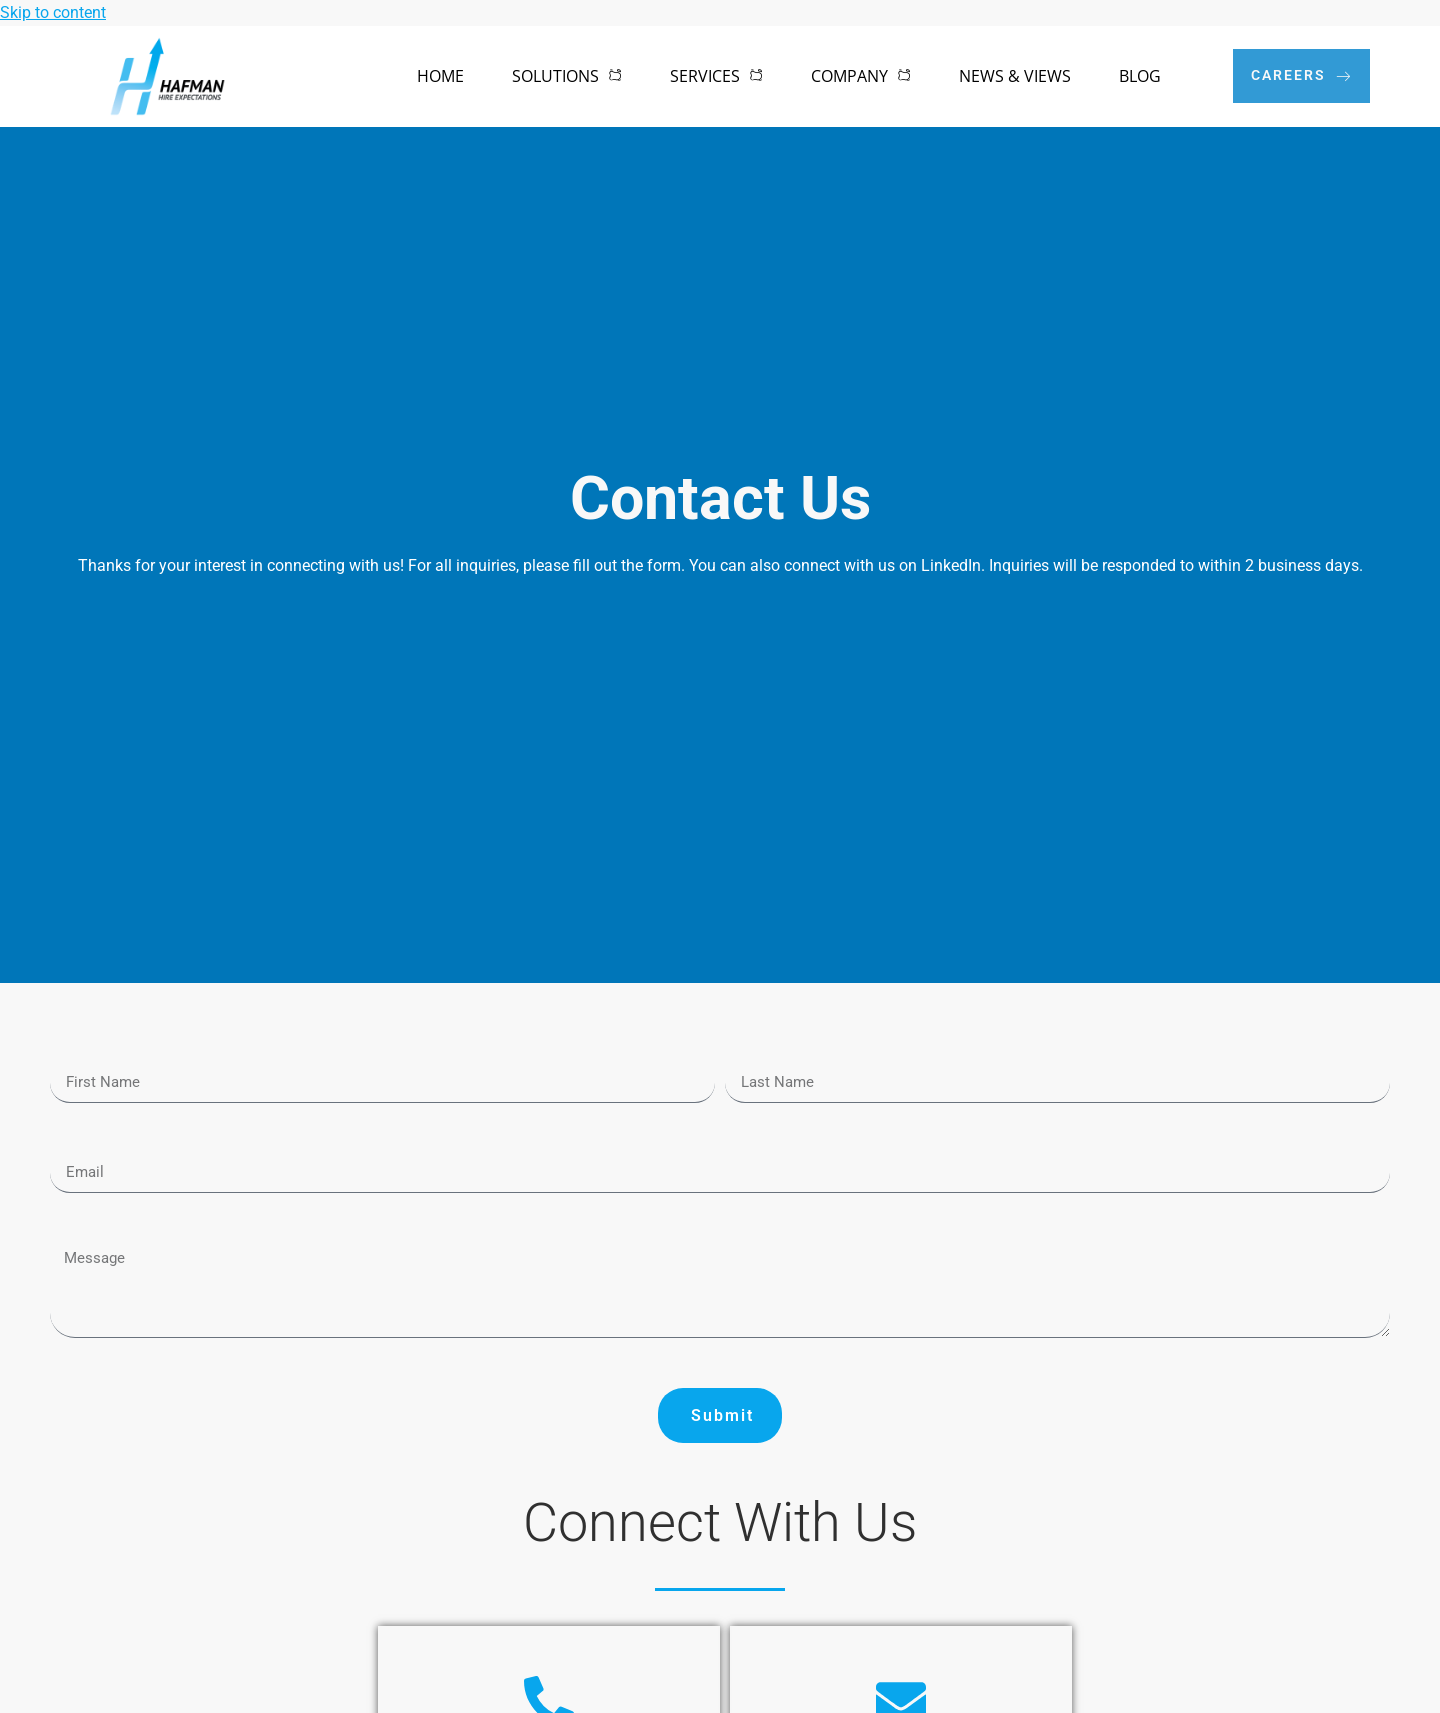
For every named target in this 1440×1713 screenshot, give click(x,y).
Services (716, 76)
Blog (1140, 76)
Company (861, 76)
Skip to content (53, 12)
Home (440, 76)
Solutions (567, 76)
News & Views (1015, 76)
